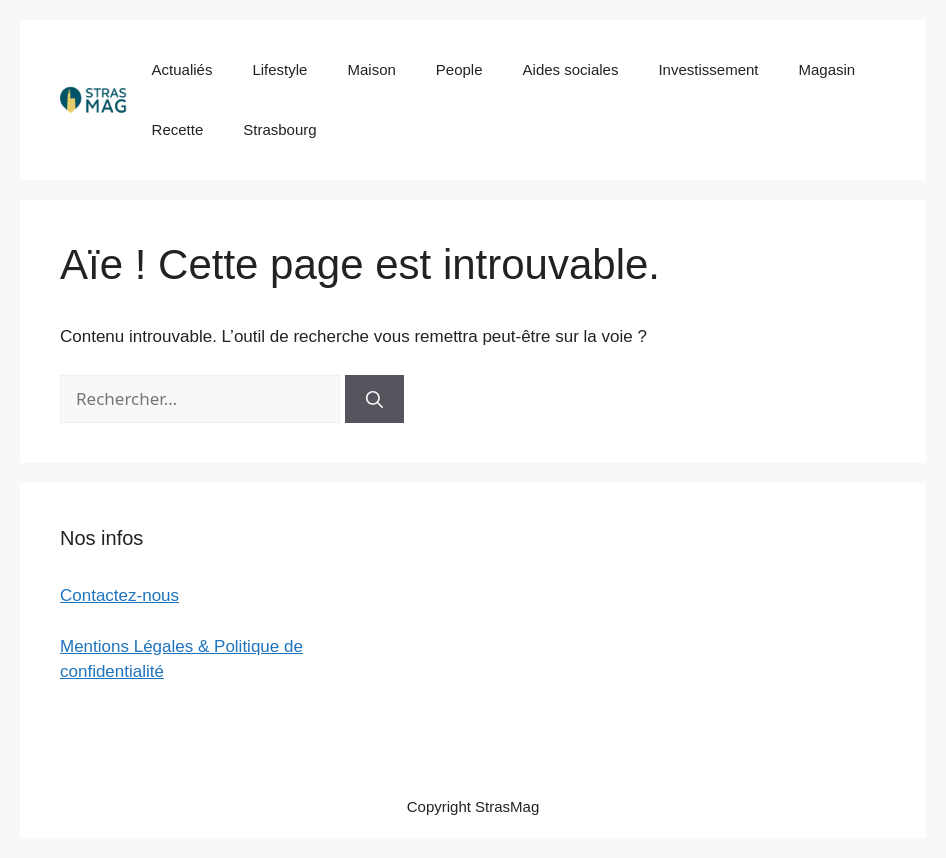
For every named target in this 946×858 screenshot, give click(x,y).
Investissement (708, 69)
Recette (178, 129)
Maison (371, 69)
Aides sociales (571, 69)
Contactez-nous (119, 595)
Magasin (826, 69)
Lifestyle (279, 69)
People (459, 69)
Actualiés (182, 69)
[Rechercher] (374, 399)
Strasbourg (279, 129)
